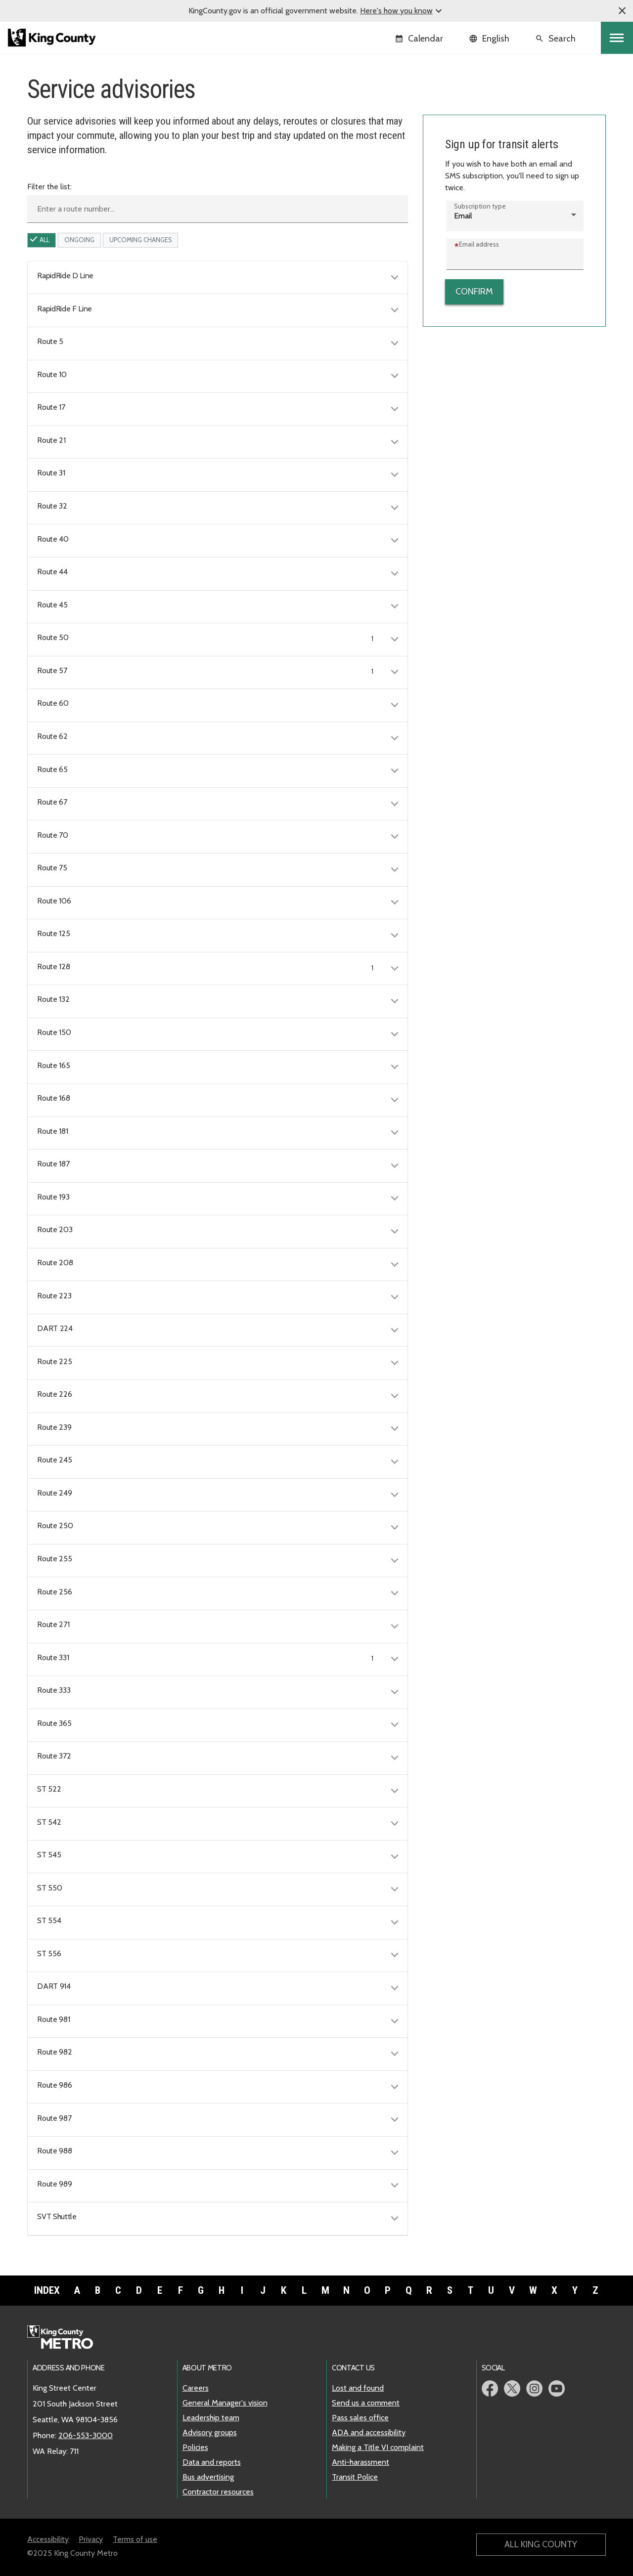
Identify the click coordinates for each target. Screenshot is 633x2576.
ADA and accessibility (369, 2432)
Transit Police (355, 2477)
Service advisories (461, 102)
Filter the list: (49, 186)
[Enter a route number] (217, 209)
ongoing (79, 240)
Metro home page (65, 2337)
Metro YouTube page (556, 2388)
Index (47, 2290)
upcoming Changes (140, 240)
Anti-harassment (360, 2462)
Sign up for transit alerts (469, 118)
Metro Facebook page (490, 2388)
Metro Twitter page (512, 2388)
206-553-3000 (85, 2435)
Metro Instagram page (534, 2388)
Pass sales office (360, 2417)
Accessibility (48, 2539)
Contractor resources (218, 2491)
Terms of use (135, 2539)
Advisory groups (209, 2432)
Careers (195, 2388)
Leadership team (210, 2417)
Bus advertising (208, 2477)
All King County (540, 2544)
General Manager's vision (225, 2402)
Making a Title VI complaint (378, 2447)
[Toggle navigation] (617, 38)
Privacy (91, 2539)
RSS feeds (446, 134)
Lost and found (358, 2388)
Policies (195, 2447)
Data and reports (211, 2462)
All (44, 240)
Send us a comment (366, 2402)
